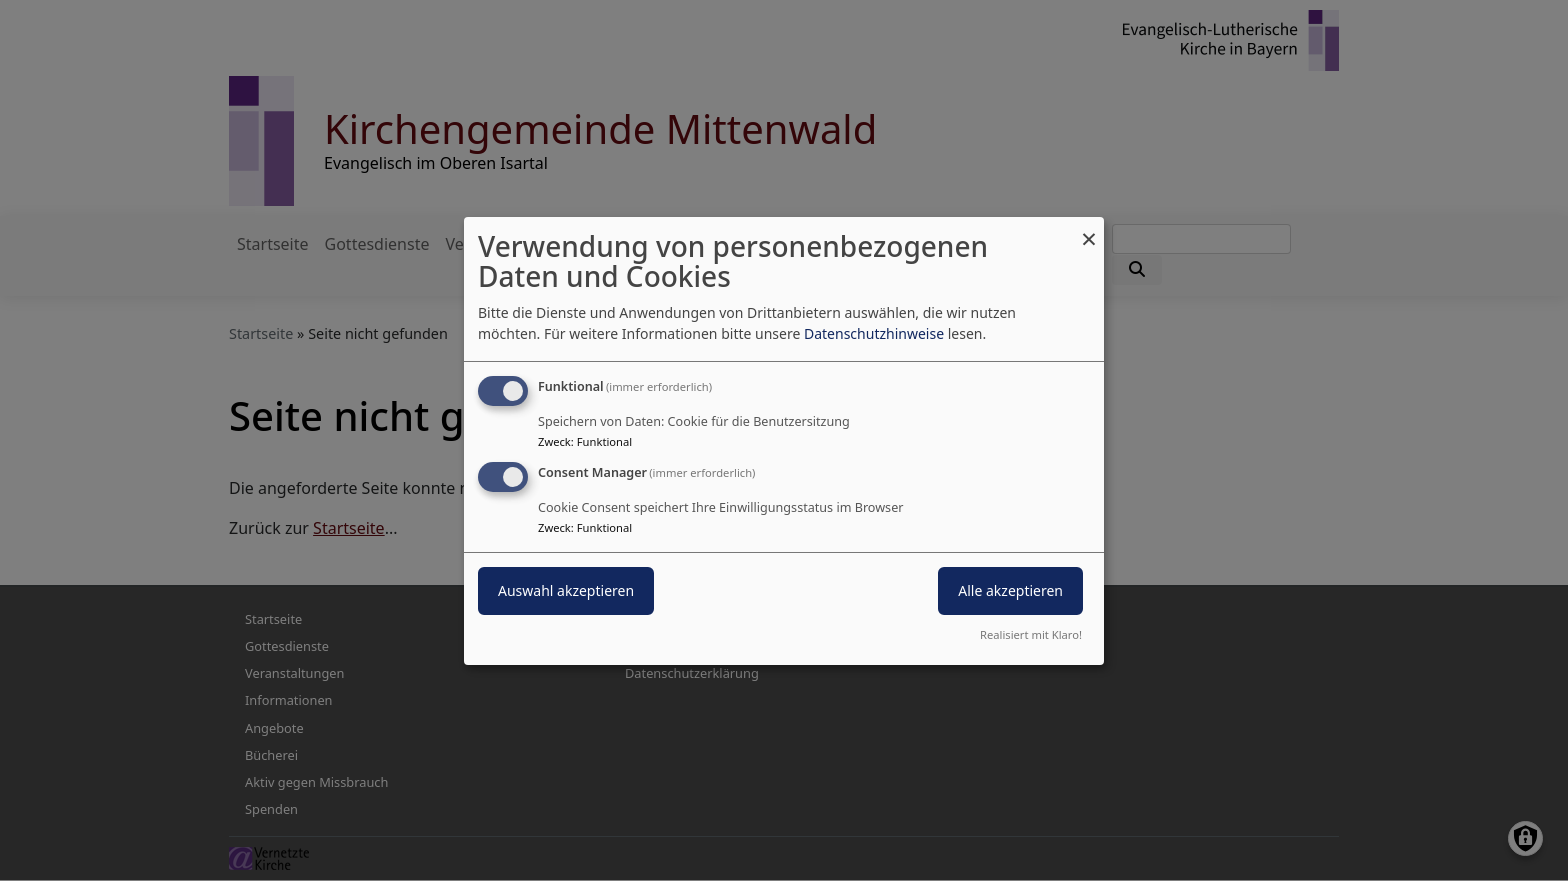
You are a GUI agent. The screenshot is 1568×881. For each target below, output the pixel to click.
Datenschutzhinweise (874, 333)
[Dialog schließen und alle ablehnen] (1089, 228)
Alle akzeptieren (1010, 590)
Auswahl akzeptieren (566, 590)
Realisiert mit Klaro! (1031, 634)
